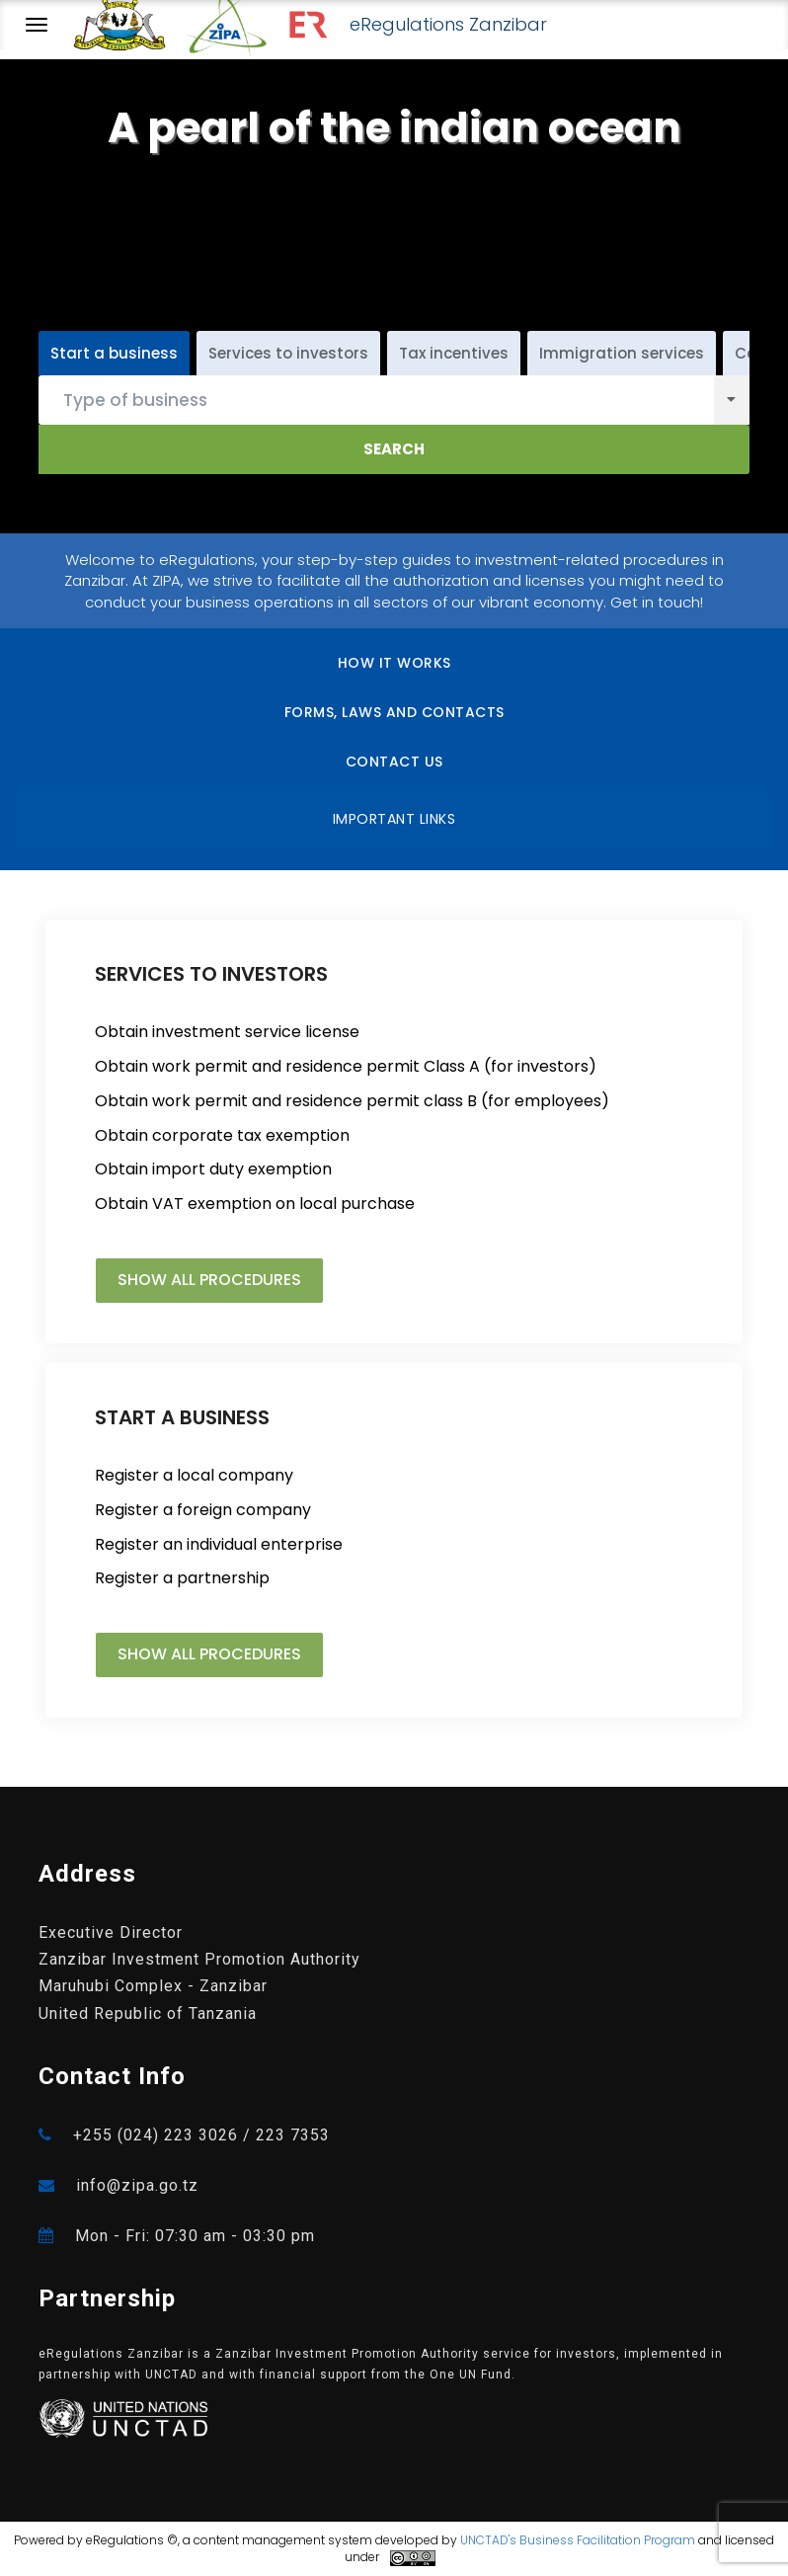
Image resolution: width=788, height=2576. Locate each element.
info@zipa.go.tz (118, 2185)
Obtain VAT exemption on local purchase (255, 1204)
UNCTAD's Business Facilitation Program (577, 2540)
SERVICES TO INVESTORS (211, 974)
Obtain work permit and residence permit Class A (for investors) (345, 1067)
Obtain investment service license (227, 1032)
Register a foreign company (203, 1510)
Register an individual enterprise (219, 1545)
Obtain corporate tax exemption (222, 1136)
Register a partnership (182, 1578)
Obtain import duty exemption (213, 1169)
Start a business (114, 353)
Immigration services (621, 353)
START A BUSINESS (182, 1417)
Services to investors (288, 353)
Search (394, 449)
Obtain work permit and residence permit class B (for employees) (352, 1101)
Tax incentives (454, 353)
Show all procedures (209, 1279)
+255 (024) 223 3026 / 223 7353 (184, 2135)
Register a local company (194, 1476)
